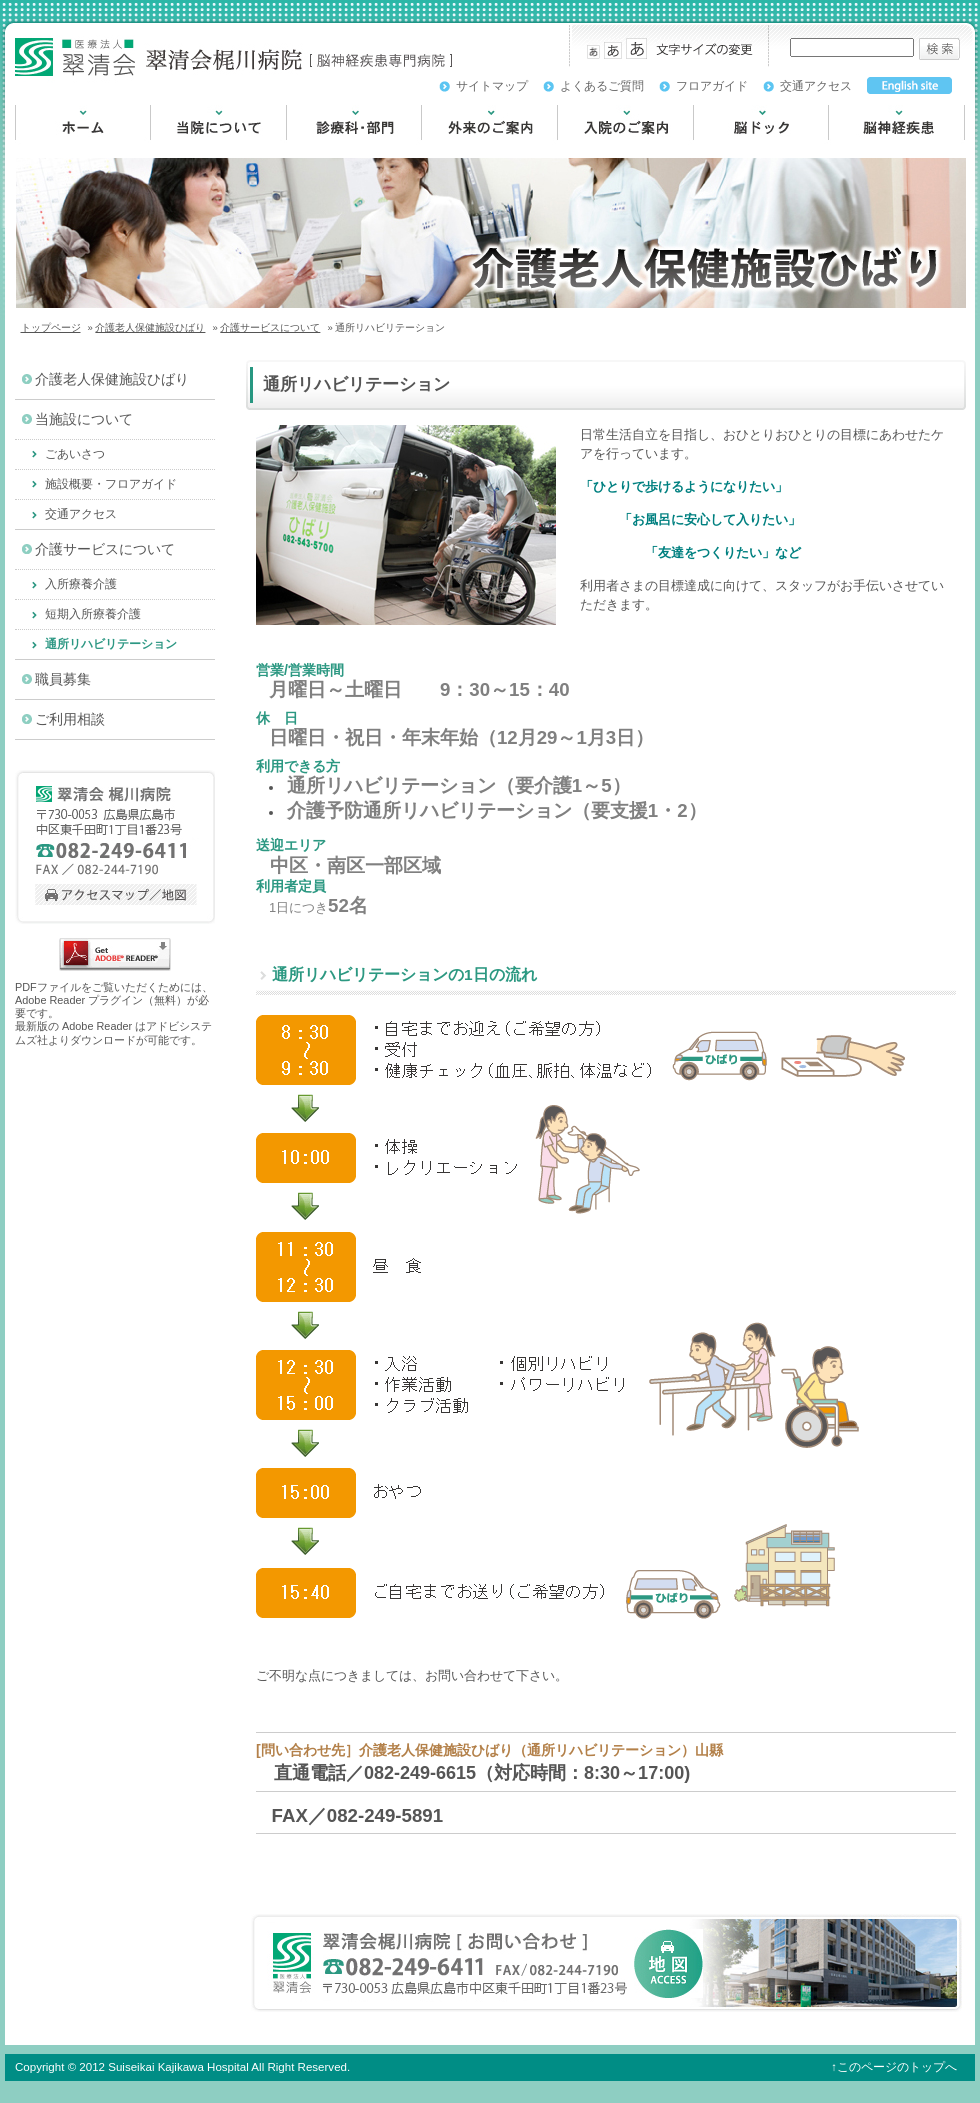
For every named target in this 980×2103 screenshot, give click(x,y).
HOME (35, 149)
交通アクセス (816, 86)
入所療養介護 (81, 584)
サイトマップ (492, 86)
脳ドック (721, 149)
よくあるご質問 (602, 86)
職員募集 (63, 679)
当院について (192, 149)
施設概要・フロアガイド (111, 484)
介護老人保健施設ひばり (150, 327)
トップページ (51, 327)
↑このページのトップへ (894, 2067)
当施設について (84, 419)
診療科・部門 (328, 149)
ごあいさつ (75, 454)
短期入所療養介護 (93, 614)
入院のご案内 (599, 149)
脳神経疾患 (863, 149)
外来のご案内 (463, 149)
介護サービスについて (270, 327)
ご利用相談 (70, 719)
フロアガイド (712, 86)
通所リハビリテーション (111, 644)
